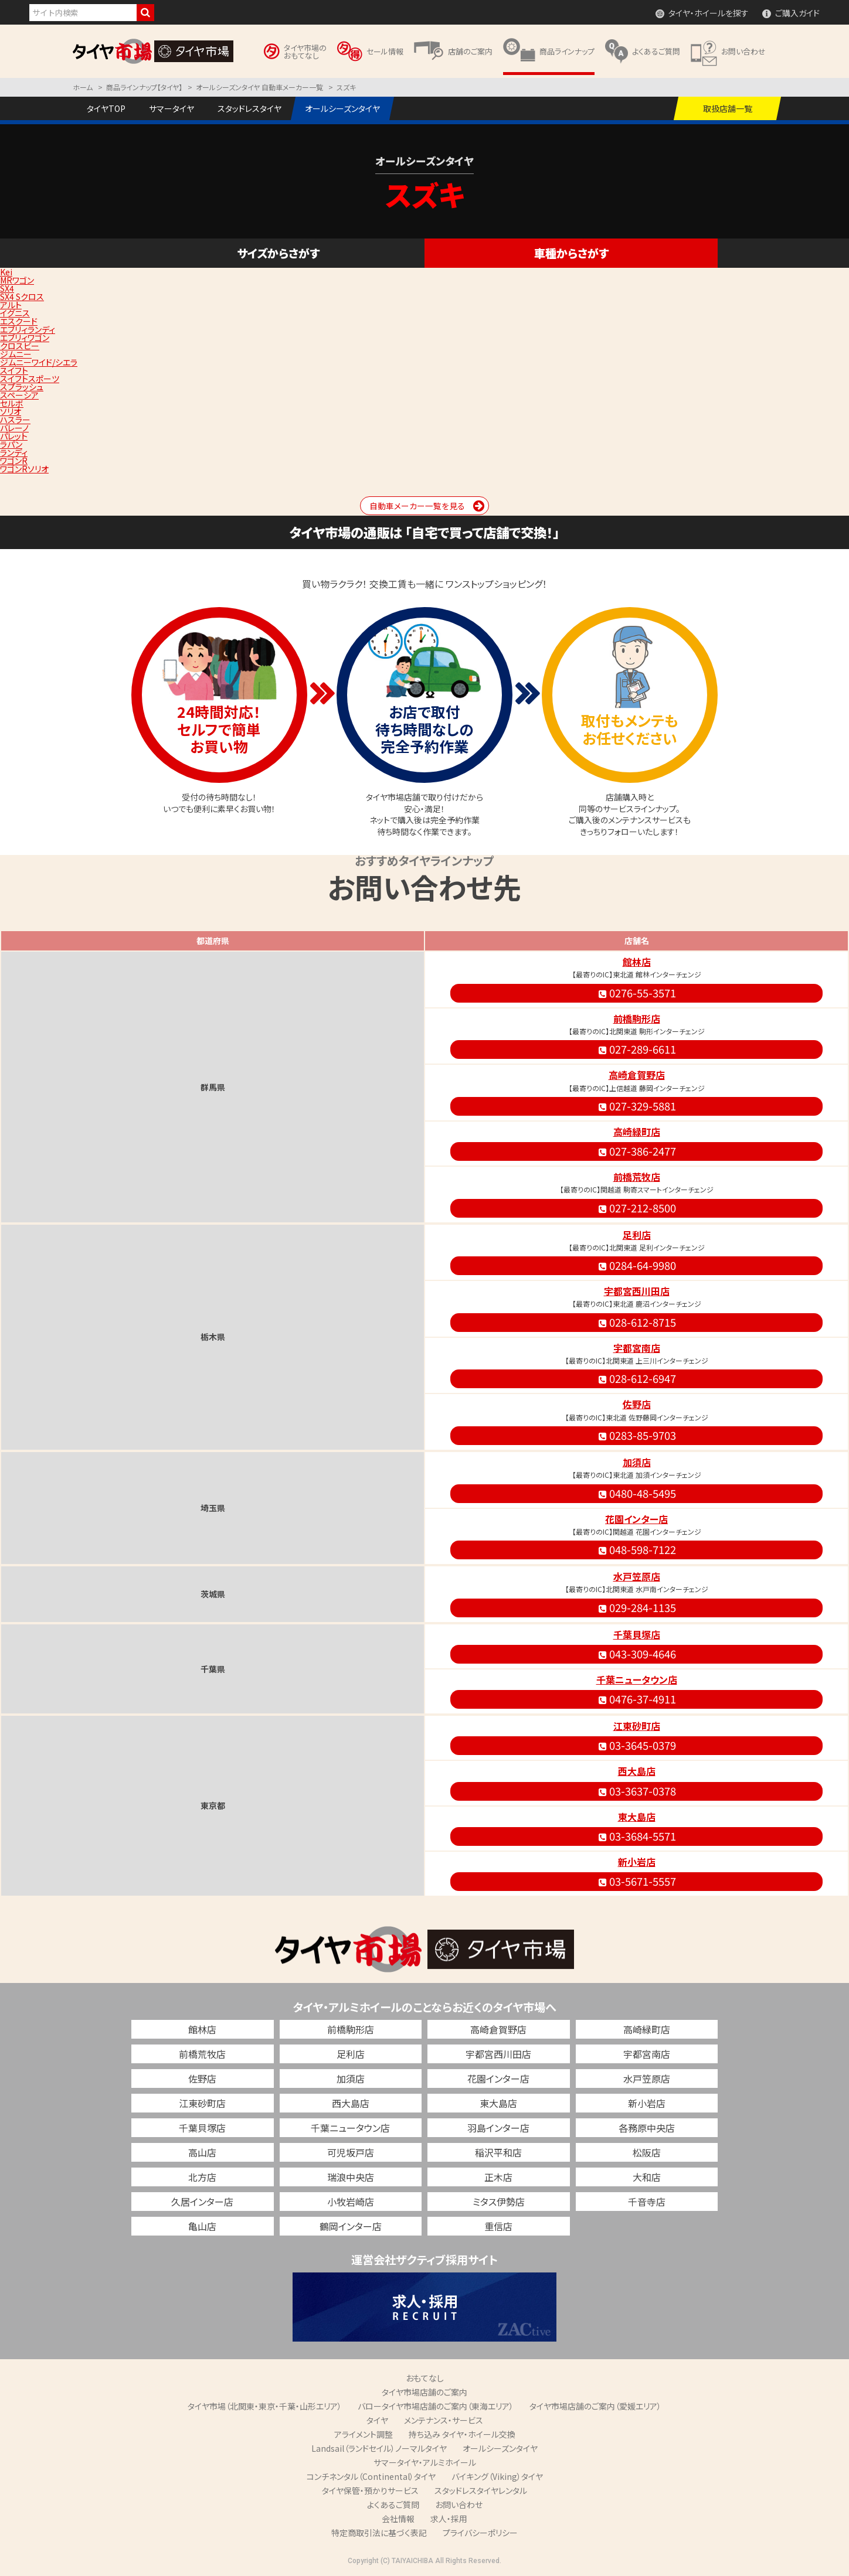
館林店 (637, 962)
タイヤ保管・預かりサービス (370, 2490)
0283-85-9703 (636, 1435)
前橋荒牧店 (636, 1177)
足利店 (637, 1235)
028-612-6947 (636, 1378)
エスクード (19, 321)
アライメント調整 (363, 2434)
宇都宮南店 (636, 1348)
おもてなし (425, 2378)
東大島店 (637, 1817)
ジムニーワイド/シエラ (38, 362)
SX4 (7, 288)
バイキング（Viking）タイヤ (497, 2476)
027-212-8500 (636, 1208)
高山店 (202, 2152)
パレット (14, 436)
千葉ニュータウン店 (636, 1679)
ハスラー (15, 419)
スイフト (14, 370)
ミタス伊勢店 (499, 2202)
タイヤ (377, 2420)
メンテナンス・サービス (443, 2420)
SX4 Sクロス (22, 296)
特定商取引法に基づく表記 (379, 2532)
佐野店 (637, 1404)
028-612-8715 (636, 1322)
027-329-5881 (636, 1106)
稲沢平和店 (498, 2152)
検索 (145, 12)
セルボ (11, 403)
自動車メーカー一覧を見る (417, 506)
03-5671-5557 (636, 1881)
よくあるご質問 (393, 2504)
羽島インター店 (498, 2128)
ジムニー (16, 354)
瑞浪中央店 (350, 2177)
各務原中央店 (647, 2128)
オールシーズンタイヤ (500, 2448)
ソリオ (10, 411)
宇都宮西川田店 (637, 1291)
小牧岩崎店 (350, 2202)
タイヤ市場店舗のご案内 (424, 2392)
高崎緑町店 (636, 1132)
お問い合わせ (459, 2504)
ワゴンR (14, 460)
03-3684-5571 (636, 1836)
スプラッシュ (21, 387)
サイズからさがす (278, 253)
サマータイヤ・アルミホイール (424, 2462)
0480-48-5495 (636, 1493)
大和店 (647, 2177)
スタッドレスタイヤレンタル (480, 2490)
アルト (11, 305)
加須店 (637, 1462)
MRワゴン (17, 280)
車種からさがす (571, 253)
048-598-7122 (636, 1549)
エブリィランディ (27, 329)
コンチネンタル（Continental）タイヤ (371, 2476)
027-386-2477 (636, 1151)
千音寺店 (646, 2202)
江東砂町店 (636, 1726)
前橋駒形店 (636, 1018)
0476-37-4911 (636, 1699)
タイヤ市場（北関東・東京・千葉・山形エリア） (265, 2406)
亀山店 (202, 2226)
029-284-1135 (636, 1607)
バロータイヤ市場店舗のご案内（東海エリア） (436, 2406)
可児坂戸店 (350, 2152)
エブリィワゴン (24, 337)
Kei (6, 272)
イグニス (15, 313)
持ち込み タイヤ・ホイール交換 (462, 2434)
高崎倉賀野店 (637, 1075)
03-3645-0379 (636, 1745)
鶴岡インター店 (351, 2226)
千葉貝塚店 (636, 1634)
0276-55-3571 (636, 992)
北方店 (202, 2177)
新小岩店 (637, 1862)
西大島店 (637, 1771)
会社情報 (398, 2518)
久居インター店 (202, 2202)
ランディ (14, 452)
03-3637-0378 (636, 1791)
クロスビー (19, 346)
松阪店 (647, 2152)
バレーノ (14, 428)
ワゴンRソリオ (24, 469)
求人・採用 (448, 2518)
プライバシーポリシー (480, 2532)
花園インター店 (636, 1519)
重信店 (498, 2226)
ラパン (11, 444)
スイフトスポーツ (29, 378)
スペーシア (19, 395)
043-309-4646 (636, 1653)
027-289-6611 (636, 1049)
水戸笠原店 (636, 1576)
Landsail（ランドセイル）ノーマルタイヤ (379, 2448)
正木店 (498, 2177)
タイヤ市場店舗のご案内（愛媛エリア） (595, 2406)
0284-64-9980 (636, 1265)
